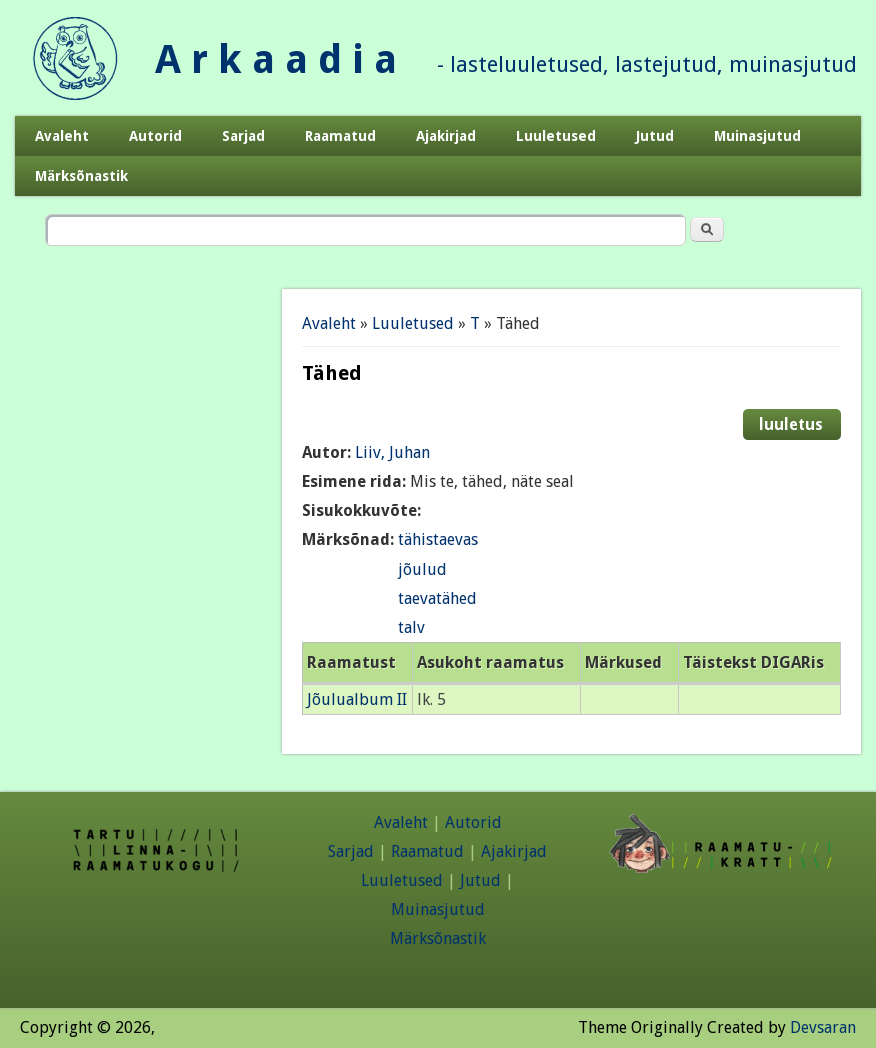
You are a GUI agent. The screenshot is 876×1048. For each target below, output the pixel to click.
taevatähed (437, 598)
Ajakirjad (446, 136)
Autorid (155, 136)
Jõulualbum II (357, 699)
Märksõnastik (81, 176)
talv (411, 627)
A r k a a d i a (276, 59)
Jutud (655, 136)
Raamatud (340, 136)
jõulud (422, 569)
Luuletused (556, 136)
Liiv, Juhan (392, 452)
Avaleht (62, 136)
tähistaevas (438, 539)
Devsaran (823, 1027)
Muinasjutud (757, 136)
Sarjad (243, 136)
